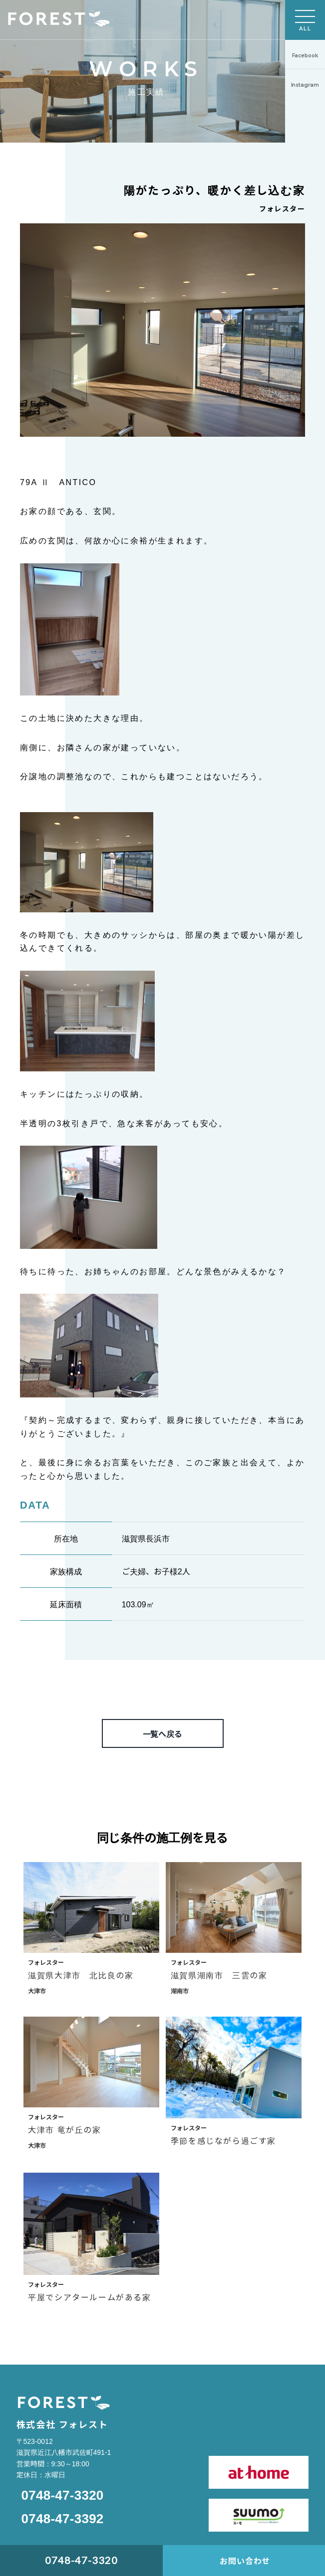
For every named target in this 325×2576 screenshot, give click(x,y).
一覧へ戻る (163, 1733)
